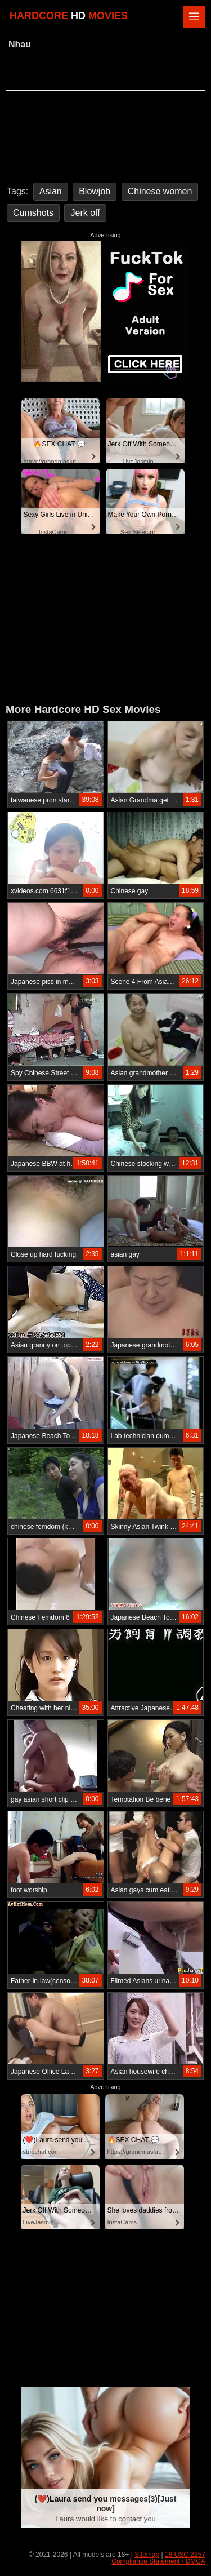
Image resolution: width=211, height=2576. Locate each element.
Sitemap (146, 2555)
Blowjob (94, 191)
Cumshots (33, 213)
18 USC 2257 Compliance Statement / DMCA (158, 2558)
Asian (50, 191)
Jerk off (85, 213)
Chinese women (160, 191)
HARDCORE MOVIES (69, 15)
